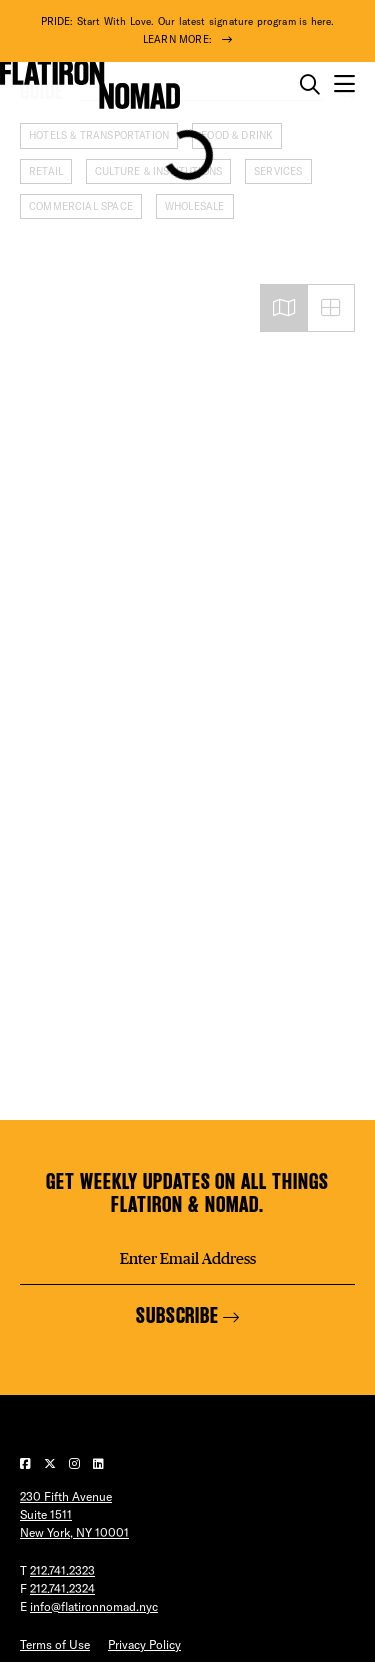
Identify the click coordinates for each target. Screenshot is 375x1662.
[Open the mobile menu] (344, 84)
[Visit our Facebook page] (27, 1463)
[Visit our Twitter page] (51, 1463)
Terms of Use (55, 1644)
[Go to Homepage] (90, 85)
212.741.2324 (62, 1588)
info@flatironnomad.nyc (94, 1606)
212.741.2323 (62, 1570)
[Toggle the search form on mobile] (310, 85)
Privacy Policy (144, 1644)
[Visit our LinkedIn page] (98, 1463)
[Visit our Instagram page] (76, 1463)
